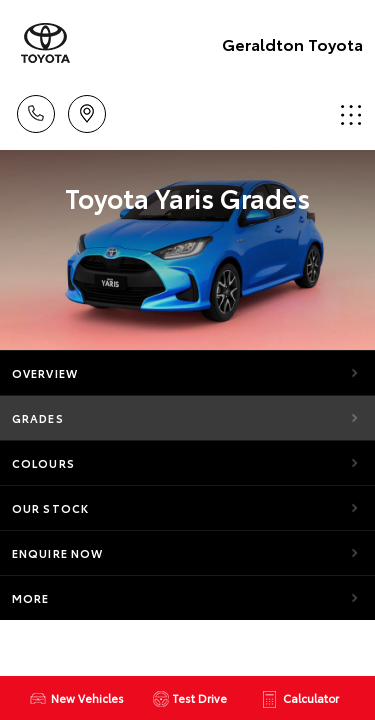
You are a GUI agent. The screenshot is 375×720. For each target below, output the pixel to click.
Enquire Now (57, 553)
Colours (43, 463)
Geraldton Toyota (292, 43)
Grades (38, 418)
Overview (45, 373)
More (30, 598)
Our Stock (50, 508)
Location (87, 110)
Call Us (36, 110)
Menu (351, 114)
